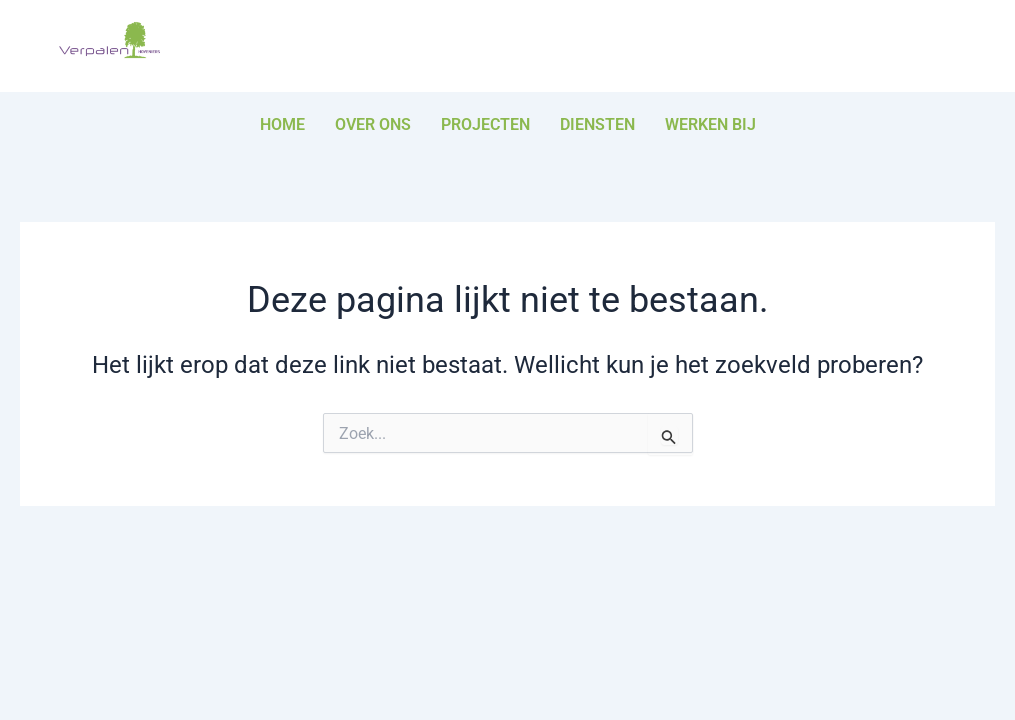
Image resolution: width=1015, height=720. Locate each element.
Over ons (373, 124)
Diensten (597, 124)
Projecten (485, 124)
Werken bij (710, 124)
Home (282, 124)
